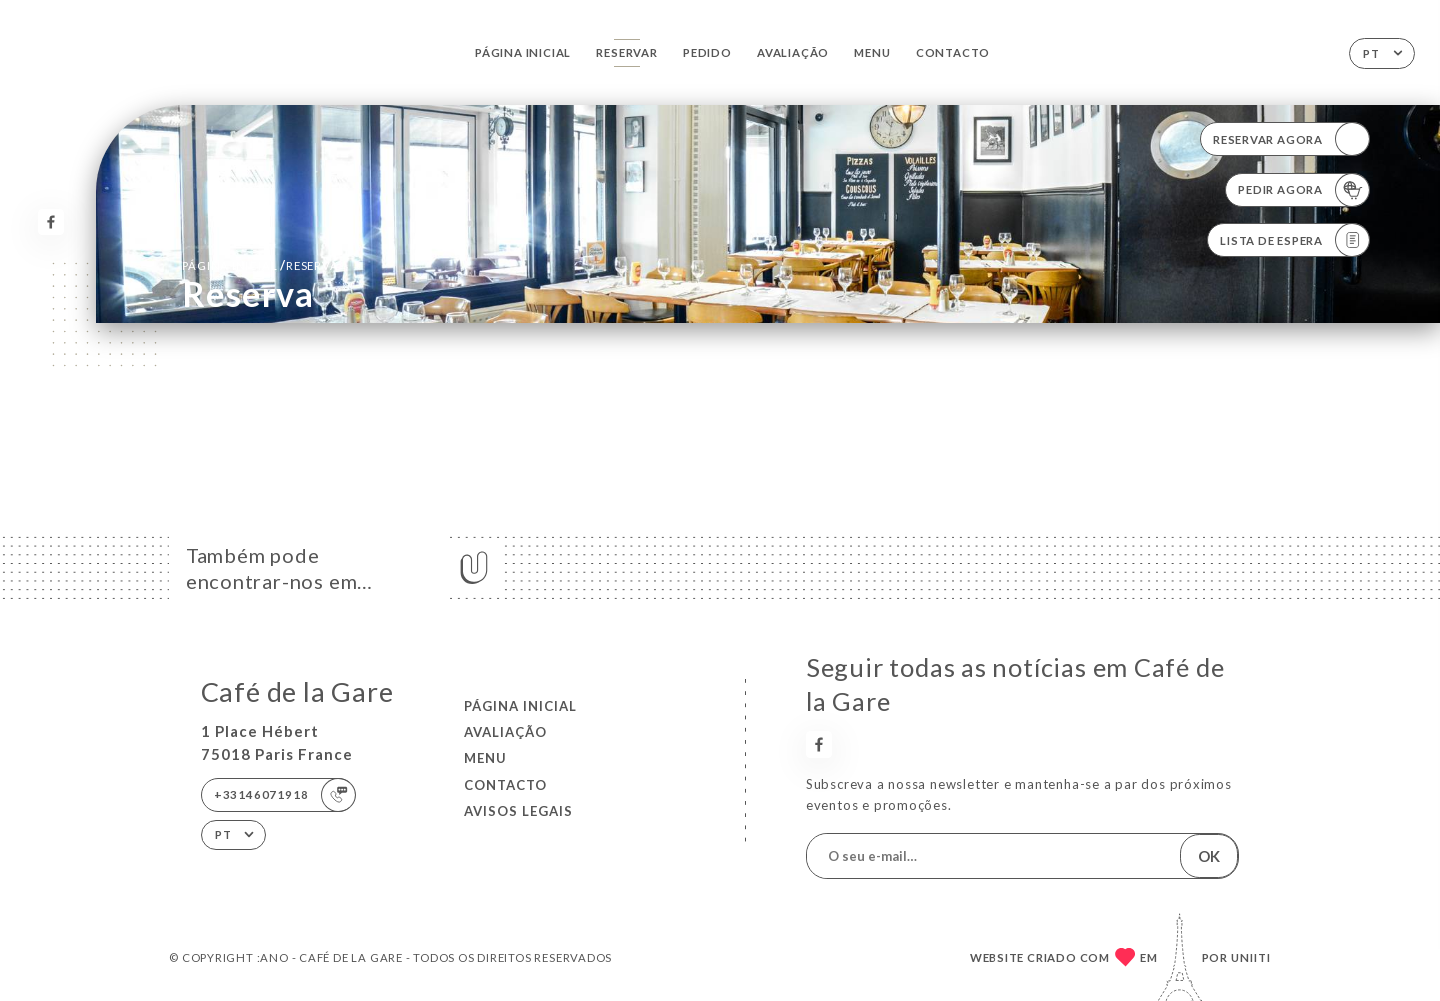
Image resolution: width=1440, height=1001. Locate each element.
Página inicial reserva (260, 265)
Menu (872, 52)
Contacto (953, 52)
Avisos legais (518, 811)
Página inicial (523, 52)
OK (1209, 856)
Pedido (707, 52)
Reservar (626, 52)
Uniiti (1251, 957)
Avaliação (793, 52)
